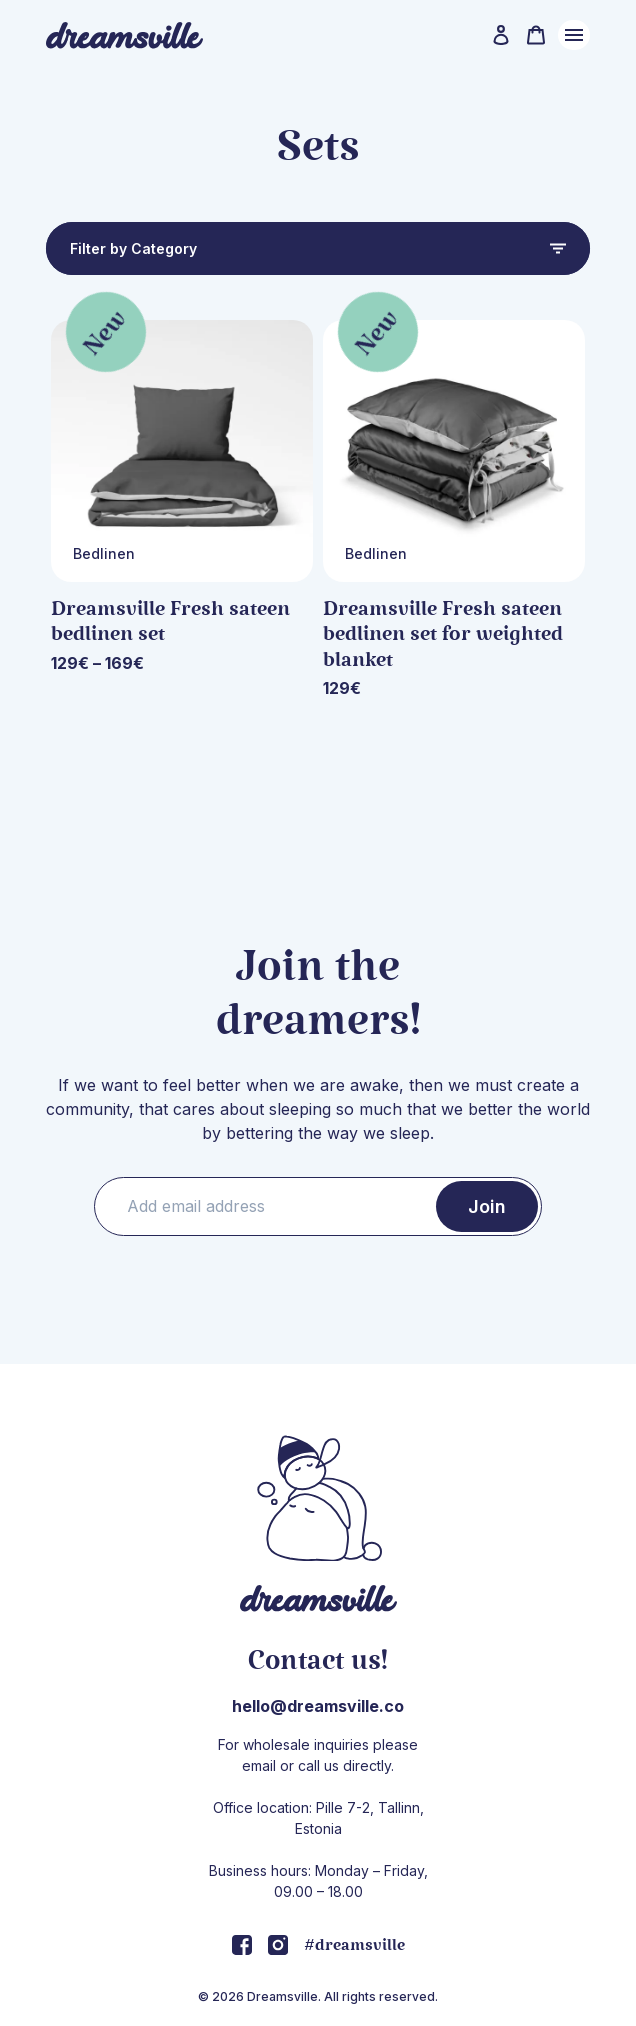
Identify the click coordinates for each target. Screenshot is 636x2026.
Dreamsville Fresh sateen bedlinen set (170, 621)
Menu (574, 35)
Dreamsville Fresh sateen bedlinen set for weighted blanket (443, 634)
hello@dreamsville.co (318, 1706)
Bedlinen (104, 553)
